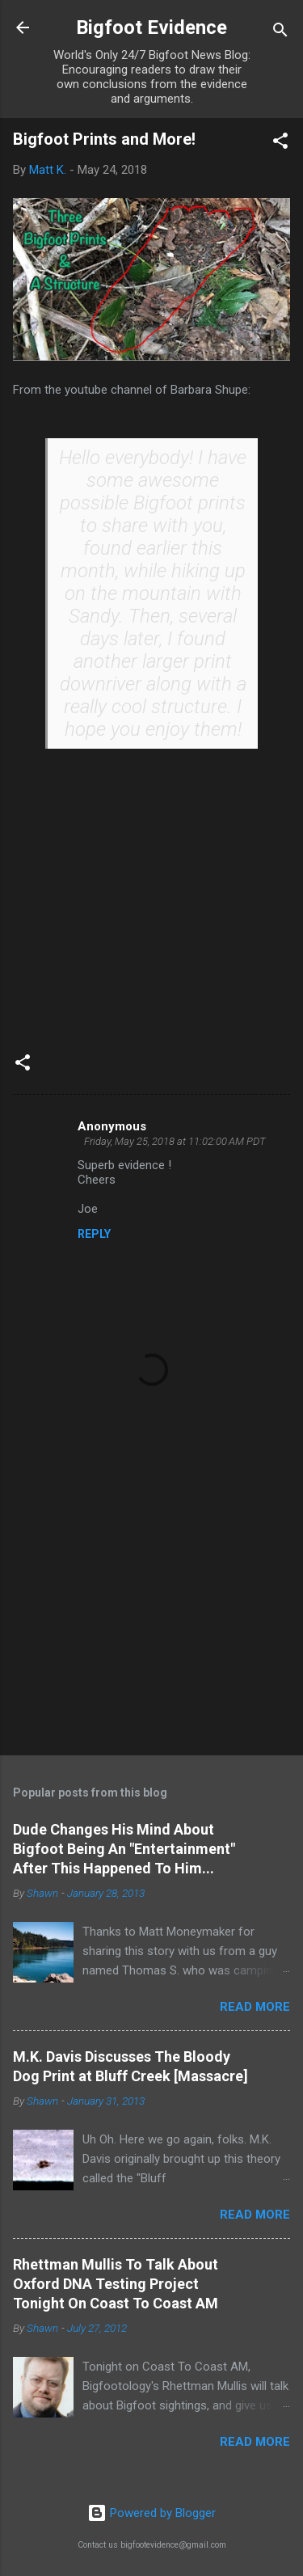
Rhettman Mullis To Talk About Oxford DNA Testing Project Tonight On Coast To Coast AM (115, 2284)
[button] (280, 143)
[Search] (280, 32)
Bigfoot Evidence (151, 27)
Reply (94, 1233)
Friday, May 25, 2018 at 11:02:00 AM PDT (175, 1141)
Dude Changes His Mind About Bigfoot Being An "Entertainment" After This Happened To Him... (124, 1849)
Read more (255, 2007)
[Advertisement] (151, 1616)
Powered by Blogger (151, 2513)
